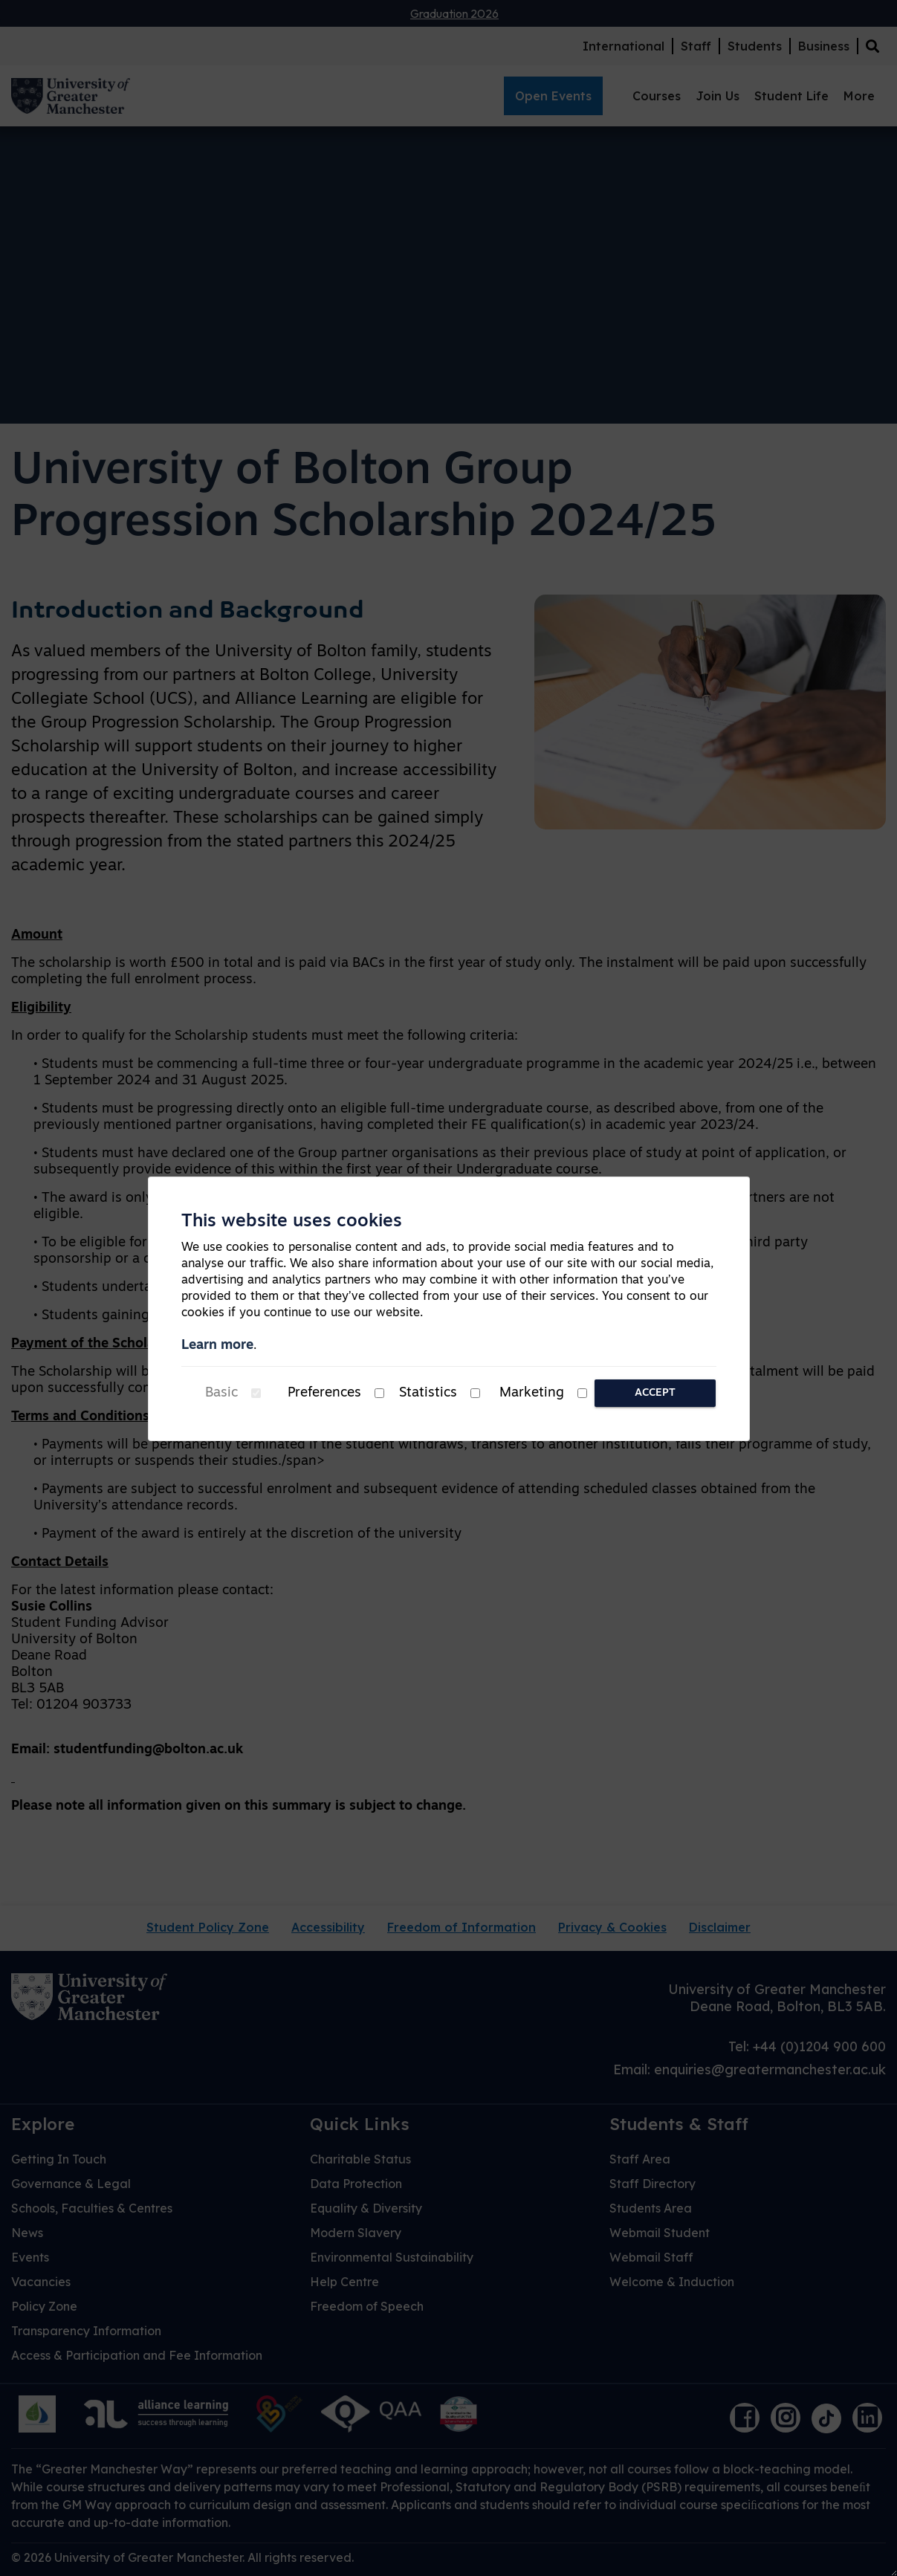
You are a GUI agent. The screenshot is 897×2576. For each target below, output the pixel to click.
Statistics (428, 1393)
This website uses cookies (291, 1222)
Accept (655, 1393)
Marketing (531, 1393)
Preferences (324, 1393)
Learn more (217, 1346)
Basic (221, 1393)
